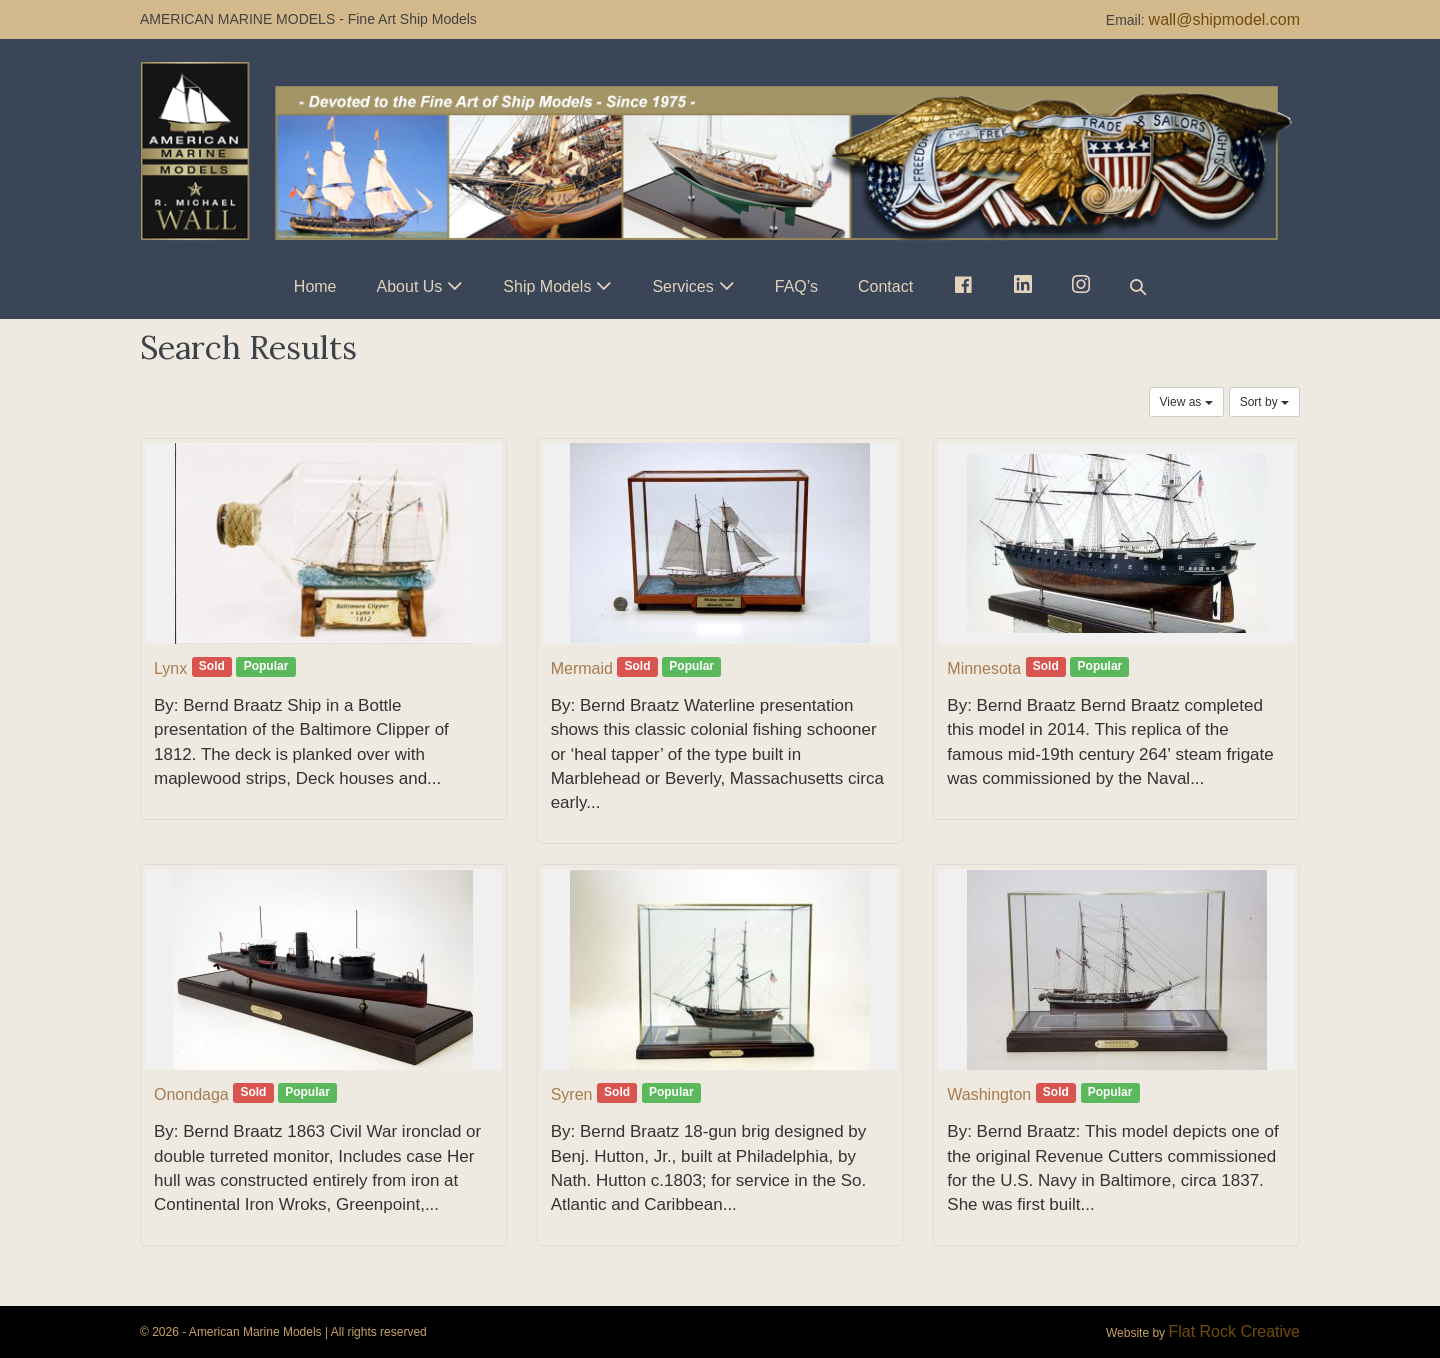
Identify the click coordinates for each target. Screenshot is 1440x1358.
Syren (572, 1094)
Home (315, 286)
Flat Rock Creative (1234, 1331)
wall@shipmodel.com (1224, 19)
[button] (1138, 286)
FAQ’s (796, 286)
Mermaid (582, 668)
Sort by (1264, 402)
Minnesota (984, 668)
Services (682, 286)
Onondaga (191, 1094)
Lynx (170, 668)
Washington (989, 1094)
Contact (885, 286)
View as (1186, 402)
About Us (410, 286)
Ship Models (547, 286)
